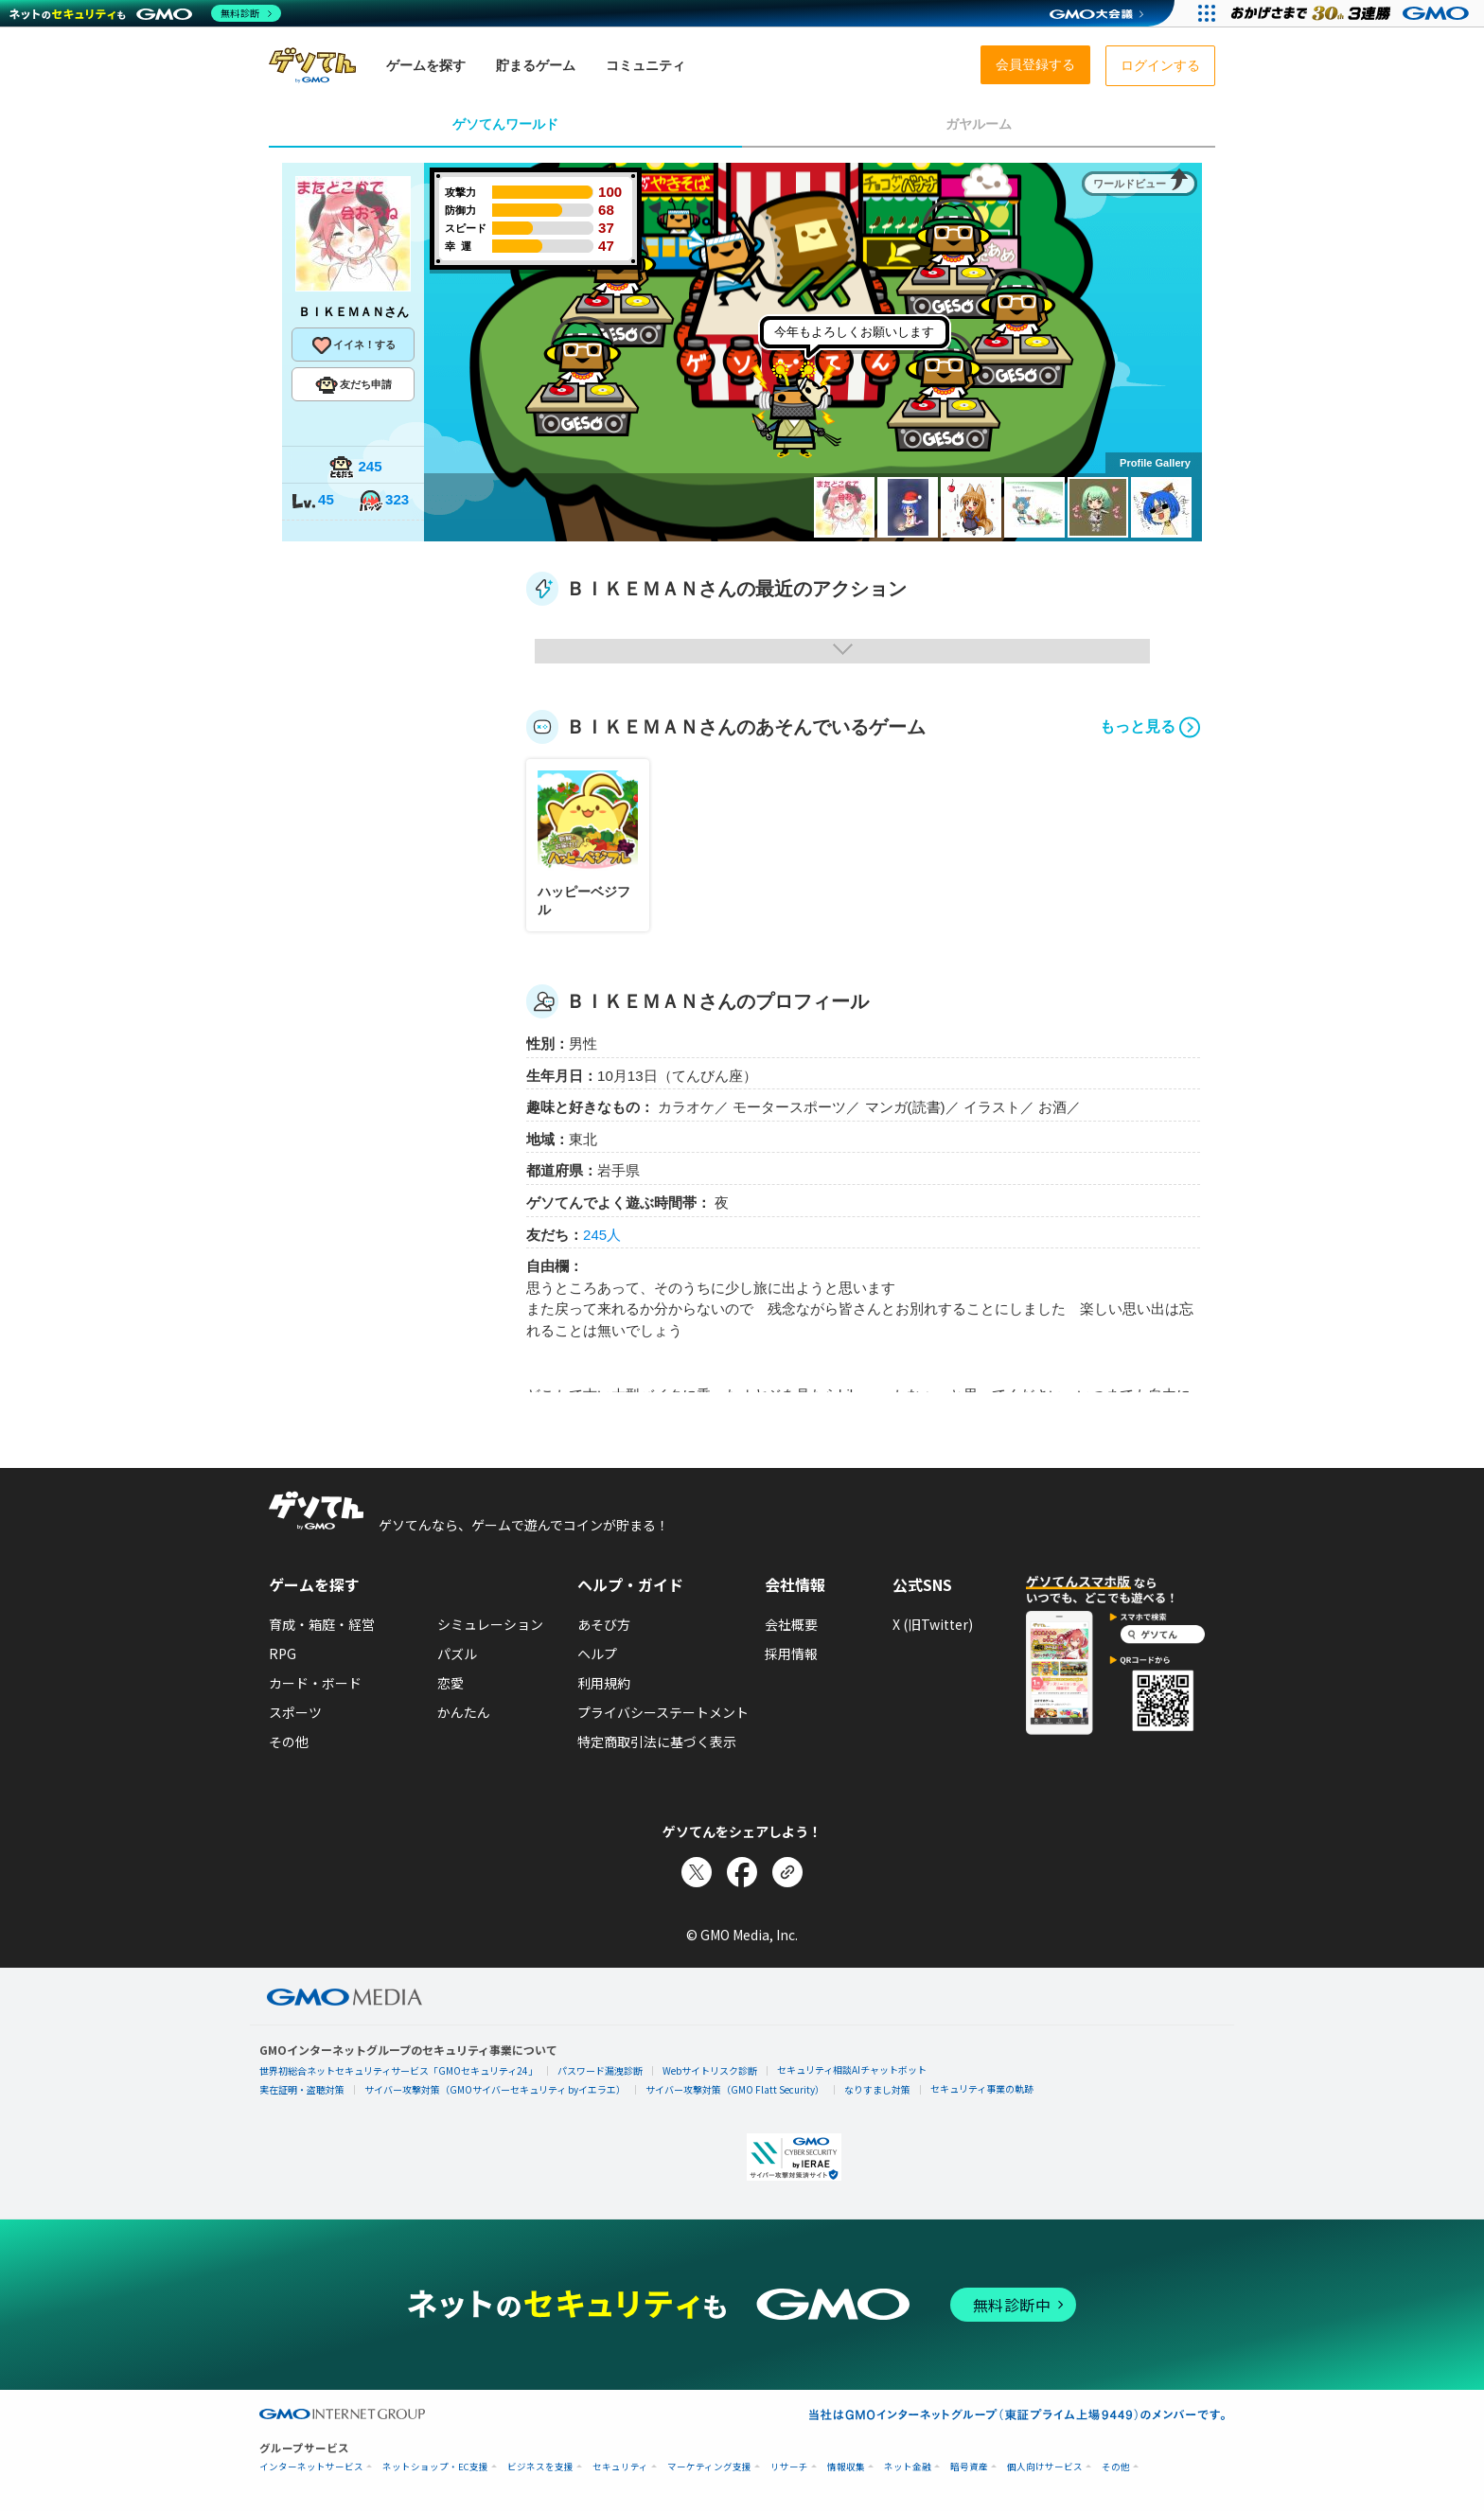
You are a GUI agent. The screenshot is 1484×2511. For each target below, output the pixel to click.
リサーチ (789, 2467)
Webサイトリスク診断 (709, 2070)
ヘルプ (597, 1653)
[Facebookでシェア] (742, 1872)
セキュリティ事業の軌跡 (982, 2088)
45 (312, 501)
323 (383, 501)
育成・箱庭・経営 (322, 1624)
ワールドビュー (1129, 183)
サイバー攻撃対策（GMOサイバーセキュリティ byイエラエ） (495, 2089)
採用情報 (791, 1653)
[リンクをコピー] (787, 1872)
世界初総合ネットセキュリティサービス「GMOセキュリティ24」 (398, 2070)
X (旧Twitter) (932, 1624)
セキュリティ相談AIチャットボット (852, 2069)
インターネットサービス (311, 2467)
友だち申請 (353, 385)
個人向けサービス (1045, 2467)
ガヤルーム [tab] (978, 124)
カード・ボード (315, 1682)
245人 (602, 1235)
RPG (282, 1653)
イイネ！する (353, 345)
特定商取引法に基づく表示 (656, 1741)
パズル (457, 1653)
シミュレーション (490, 1624)
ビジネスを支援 (540, 2467)
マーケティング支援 (709, 2467)
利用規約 (603, 1682)
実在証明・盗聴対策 (301, 2089)
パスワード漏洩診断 (600, 2070)
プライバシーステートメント (663, 1712)
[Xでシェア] (696, 1872)
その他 (289, 1741)
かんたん (463, 1712)
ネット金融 (907, 2467)
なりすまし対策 (877, 2089)
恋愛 (450, 1682)
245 (354, 468)
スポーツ (295, 1712)
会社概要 (791, 1624)
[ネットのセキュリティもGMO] (145, 13)
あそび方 (603, 1624)
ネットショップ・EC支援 (435, 2467)
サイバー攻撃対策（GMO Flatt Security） (734, 2089)
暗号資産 (969, 2467)
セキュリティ (620, 2467)
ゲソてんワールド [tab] (505, 124)
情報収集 (846, 2467)
